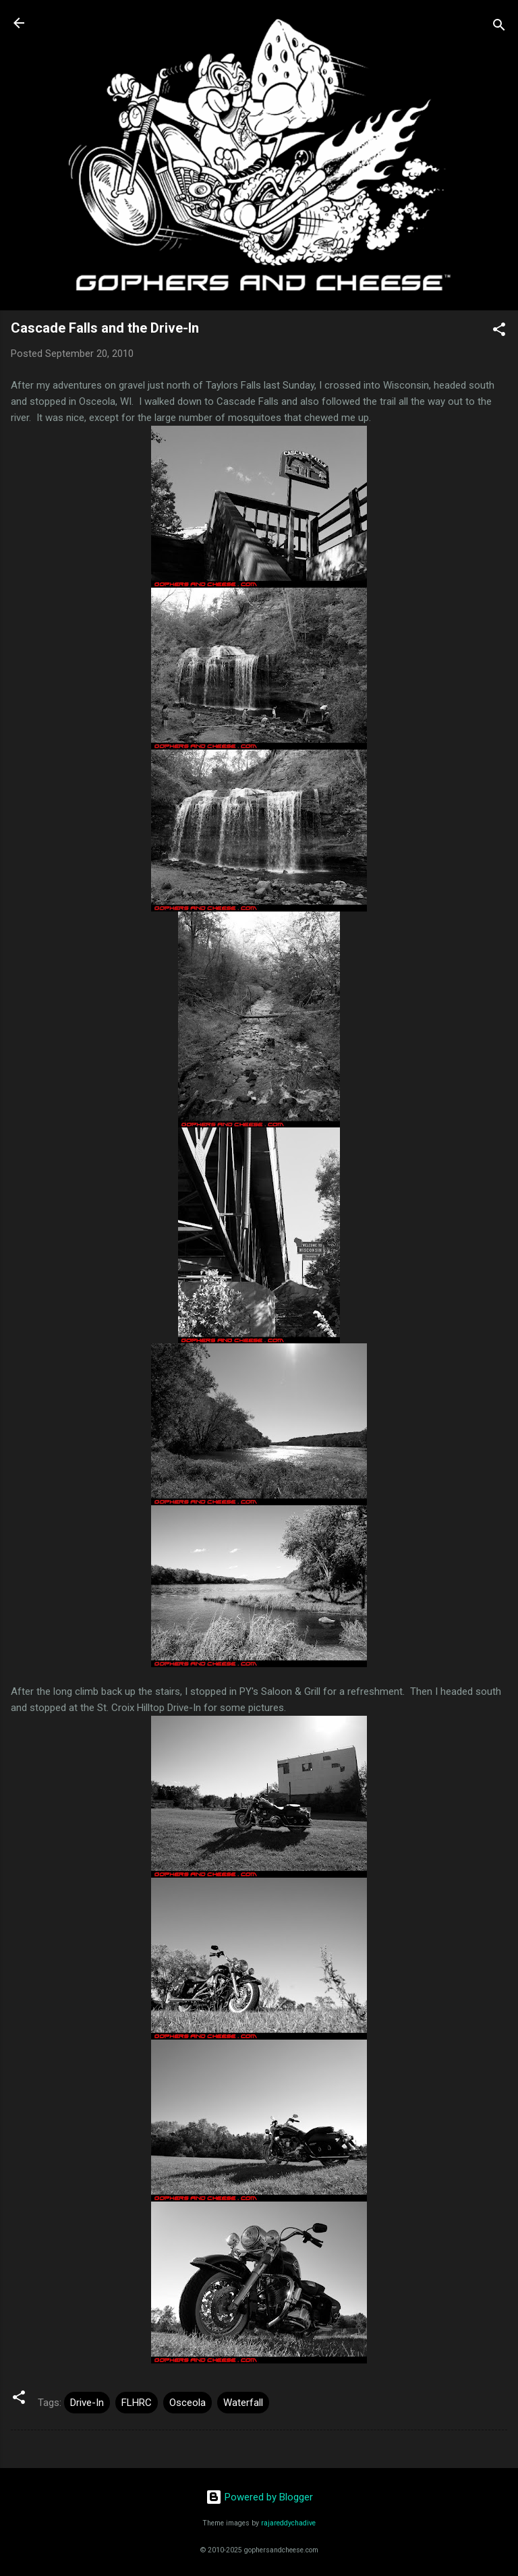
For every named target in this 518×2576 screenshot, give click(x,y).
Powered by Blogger (259, 2497)
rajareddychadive (288, 2523)
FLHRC (136, 2403)
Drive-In (87, 2403)
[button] (499, 331)
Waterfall (243, 2403)
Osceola (187, 2403)
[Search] (499, 27)
